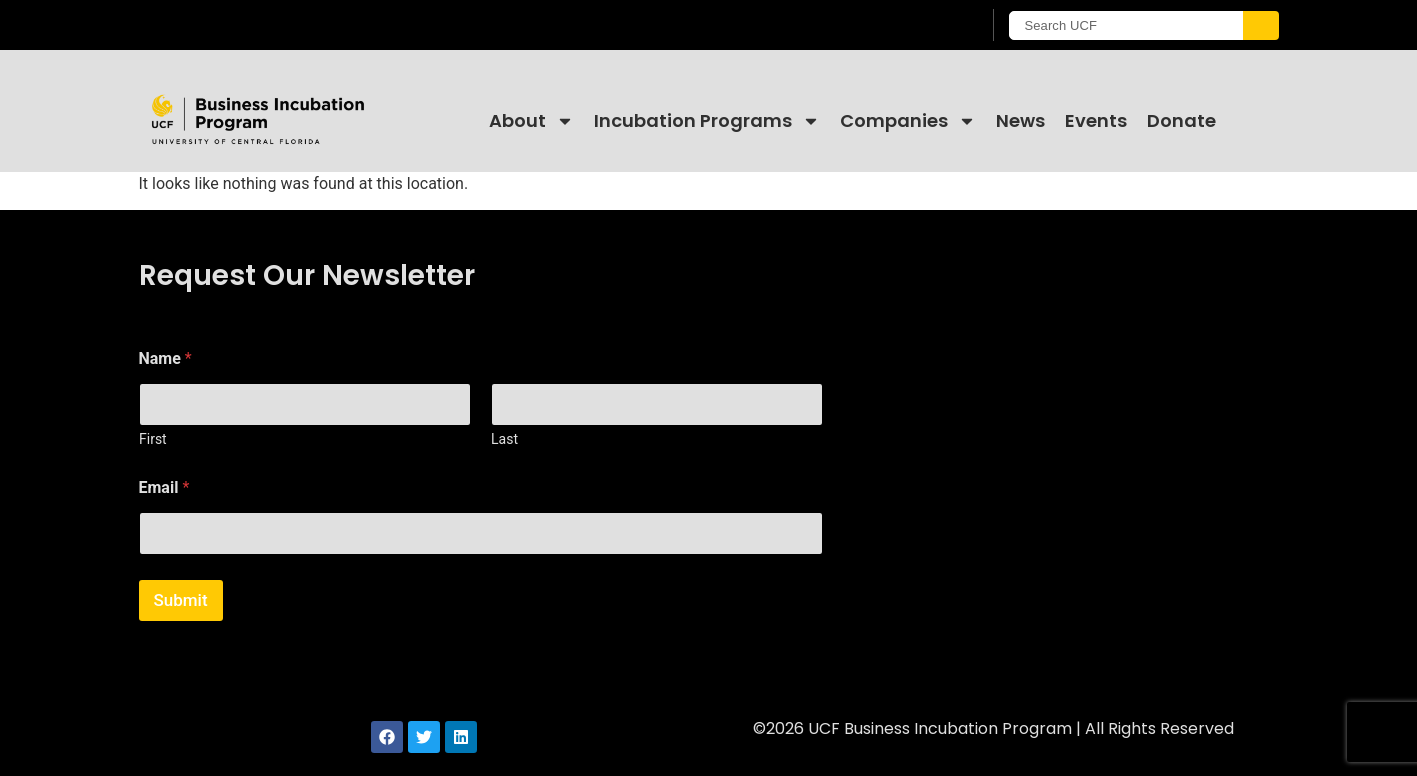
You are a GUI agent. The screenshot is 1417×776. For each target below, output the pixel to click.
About (531, 121)
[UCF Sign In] (916, 26)
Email (164, 487)
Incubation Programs (707, 121)
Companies (908, 121)
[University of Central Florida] (300, 24)
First (153, 439)
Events (1096, 120)
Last (504, 439)
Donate (1181, 120)
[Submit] (1261, 25)
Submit (181, 600)
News (1020, 120)
